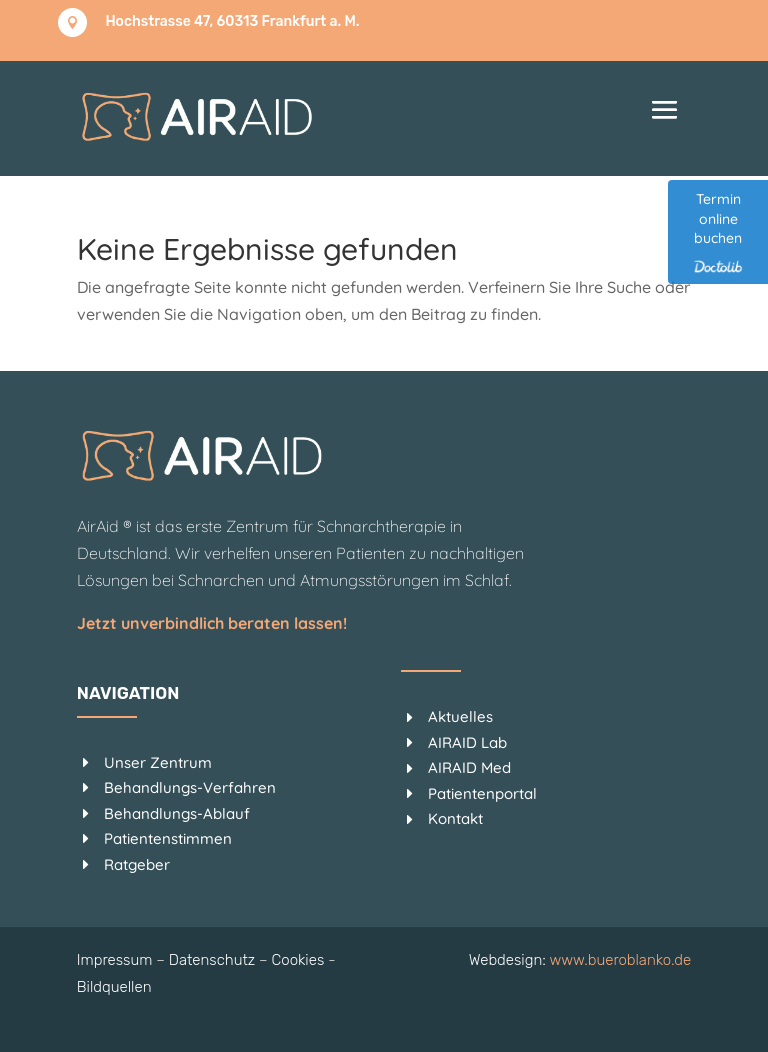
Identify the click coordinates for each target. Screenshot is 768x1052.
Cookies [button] (298, 960)
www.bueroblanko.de (620, 960)
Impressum (115, 960)
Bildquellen (114, 987)
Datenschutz (212, 960)
